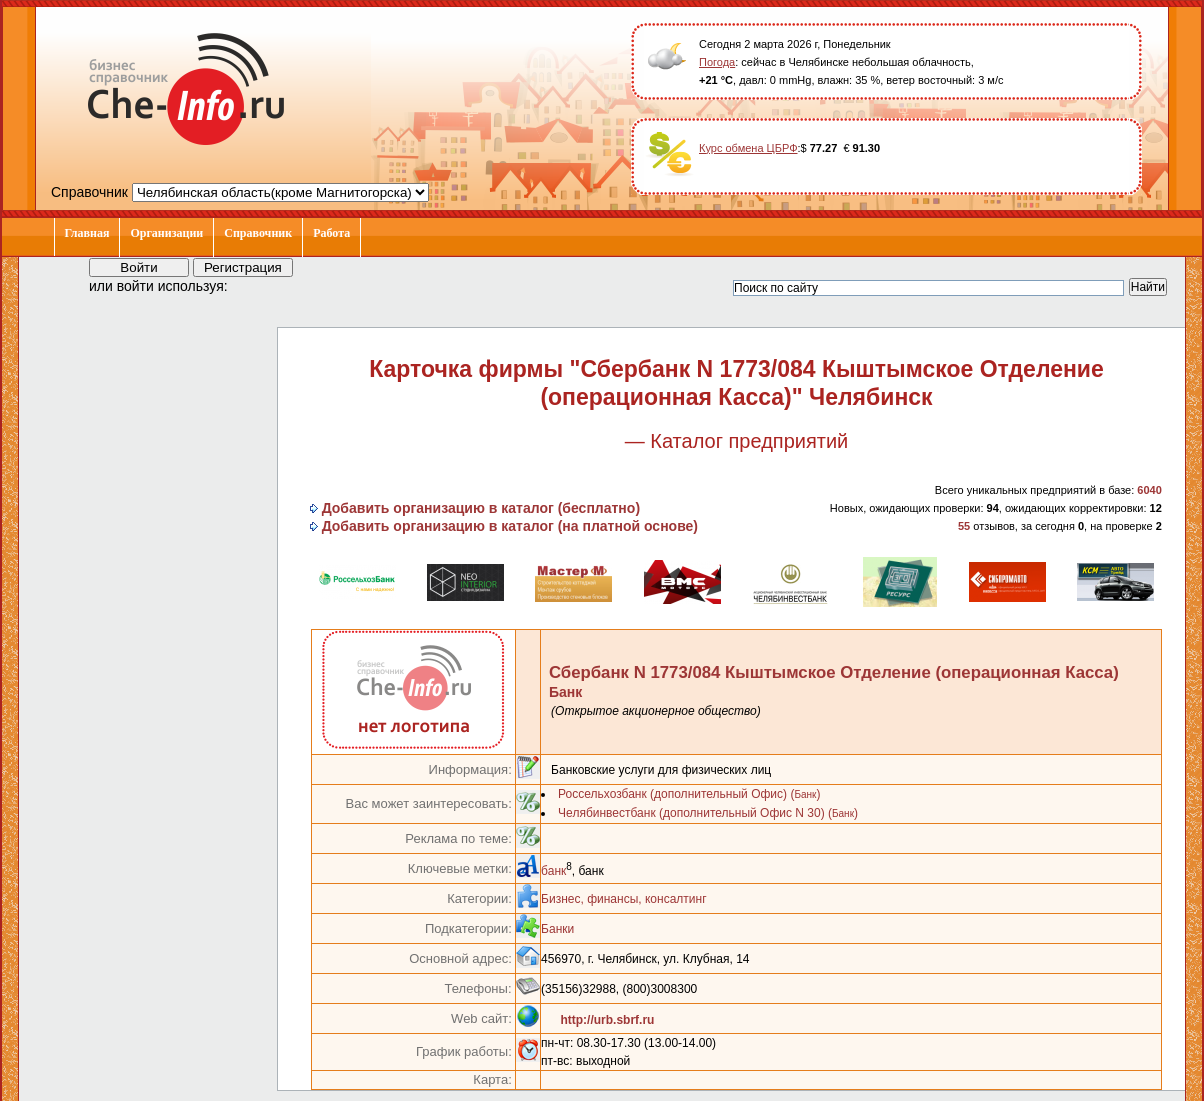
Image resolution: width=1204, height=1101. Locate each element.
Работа (331, 233)
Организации (166, 233)
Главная (87, 233)
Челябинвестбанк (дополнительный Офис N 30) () (708, 813)
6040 (1149, 490)
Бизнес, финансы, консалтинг (623, 899)
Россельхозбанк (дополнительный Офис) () (689, 794)
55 (964, 526)
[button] (261, 285)
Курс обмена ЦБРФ (748, 148)
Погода (717, 62)
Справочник (258, 233)
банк (553, 871)
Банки (557, 929)
